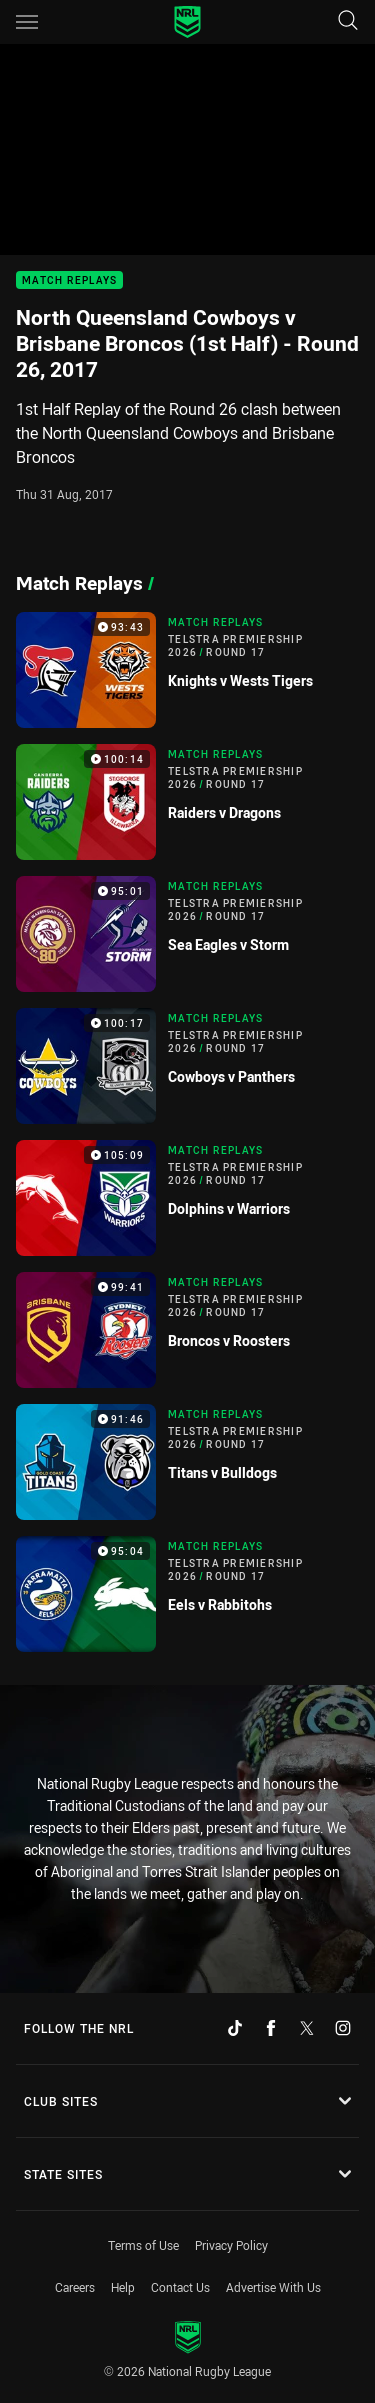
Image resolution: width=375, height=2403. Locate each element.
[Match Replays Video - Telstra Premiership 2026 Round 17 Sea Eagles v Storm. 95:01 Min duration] (187, 934)
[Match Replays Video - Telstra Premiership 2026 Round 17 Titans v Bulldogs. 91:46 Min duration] (187, 1462)
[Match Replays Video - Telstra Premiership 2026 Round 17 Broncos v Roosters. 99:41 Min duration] (187, 1330)
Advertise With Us (273, 2287)
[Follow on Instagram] (343, 2028)
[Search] (348, 21)
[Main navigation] (27, 22)
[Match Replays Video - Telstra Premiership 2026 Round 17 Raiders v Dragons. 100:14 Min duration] (187, 802)
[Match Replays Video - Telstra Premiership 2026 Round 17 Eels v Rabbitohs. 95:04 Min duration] (187, 1594)
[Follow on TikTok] (235, 2028)
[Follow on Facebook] (271, 2028)
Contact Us (180, 2287)
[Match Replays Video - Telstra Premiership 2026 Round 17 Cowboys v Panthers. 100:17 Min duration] (187, 1066)
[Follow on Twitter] (307, 2028)
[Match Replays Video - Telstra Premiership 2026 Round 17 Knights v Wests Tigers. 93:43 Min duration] (187, 670)
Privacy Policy (231, 2245)
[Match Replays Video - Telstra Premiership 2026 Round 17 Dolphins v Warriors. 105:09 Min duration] (187, 1198)
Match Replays (69, 280)
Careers (75, 2287)
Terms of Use (143, 2245)
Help (123, 2287)
